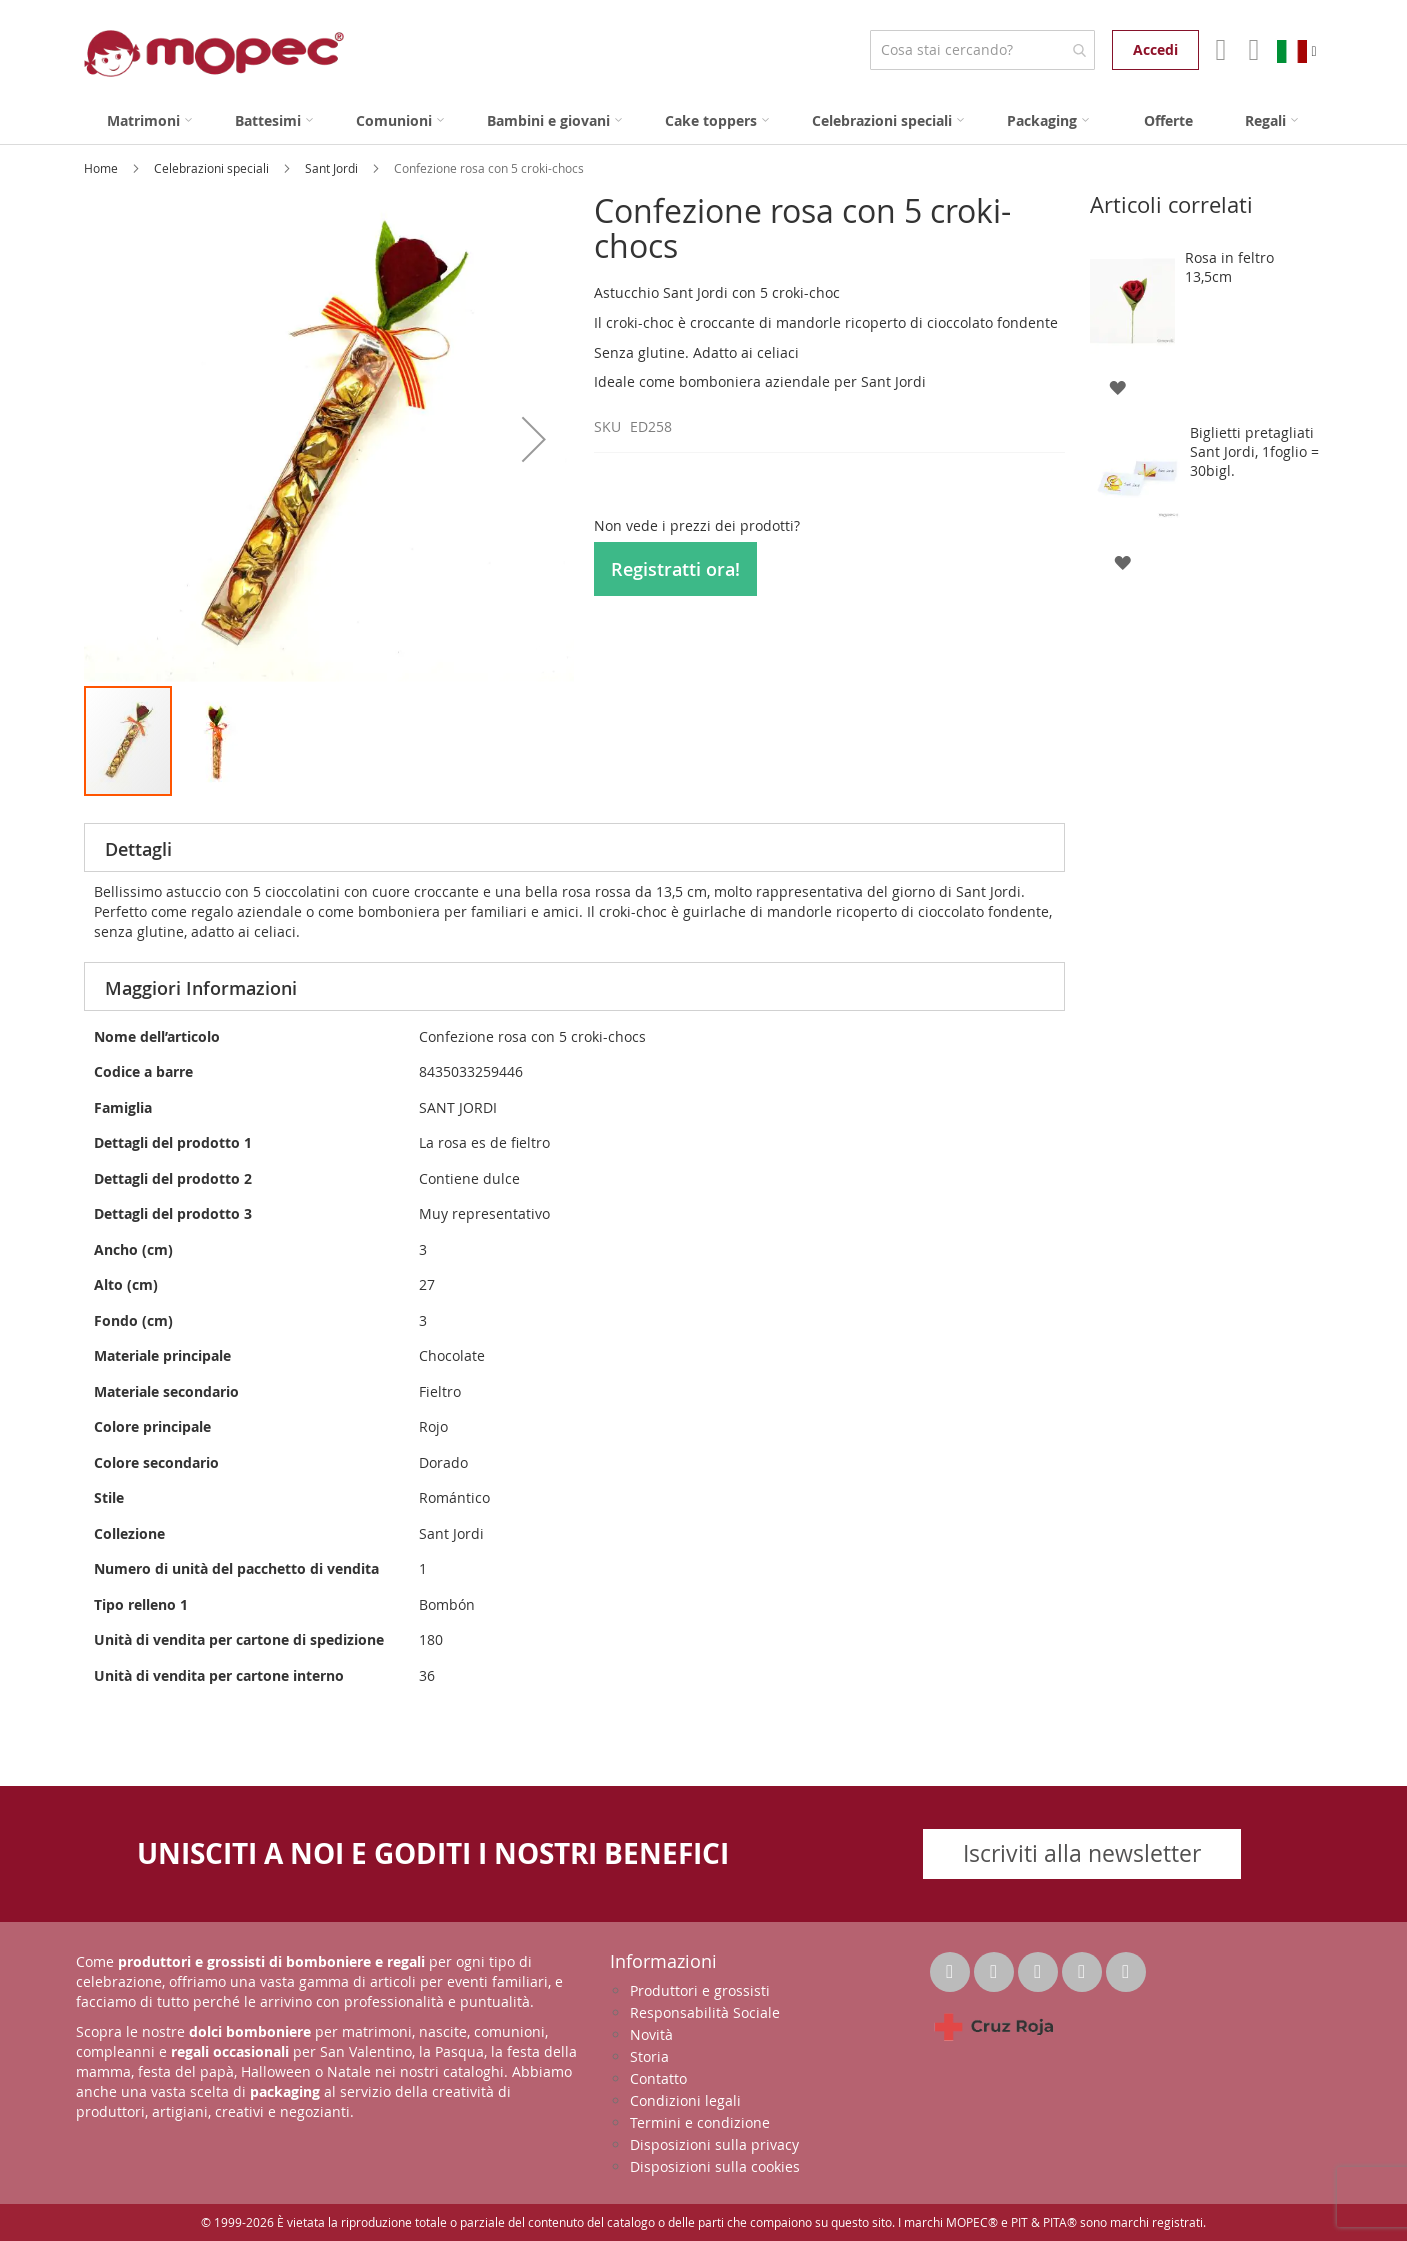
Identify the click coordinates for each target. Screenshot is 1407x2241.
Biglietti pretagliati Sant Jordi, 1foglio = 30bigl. (1254, 451)
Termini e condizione (700, 2122)
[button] (534, 438)
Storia (649, 2056)
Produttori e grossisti (700, 1990)
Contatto (658, 2078)
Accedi (1155, 49)
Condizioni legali (685, 2100)
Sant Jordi (333, 168)
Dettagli (138, 849)
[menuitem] (149, 120)
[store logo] (214, 53)
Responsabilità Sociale (705, 2012)
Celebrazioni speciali (213, 168)
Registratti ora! (675, 569)
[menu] (704, 120)
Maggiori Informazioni (201, 988)
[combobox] (982, 50)
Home (102, 168)
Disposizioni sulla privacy (714, 2144)
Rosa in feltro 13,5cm (1229, 267)
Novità (651, 2034)
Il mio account (1218, 50)
